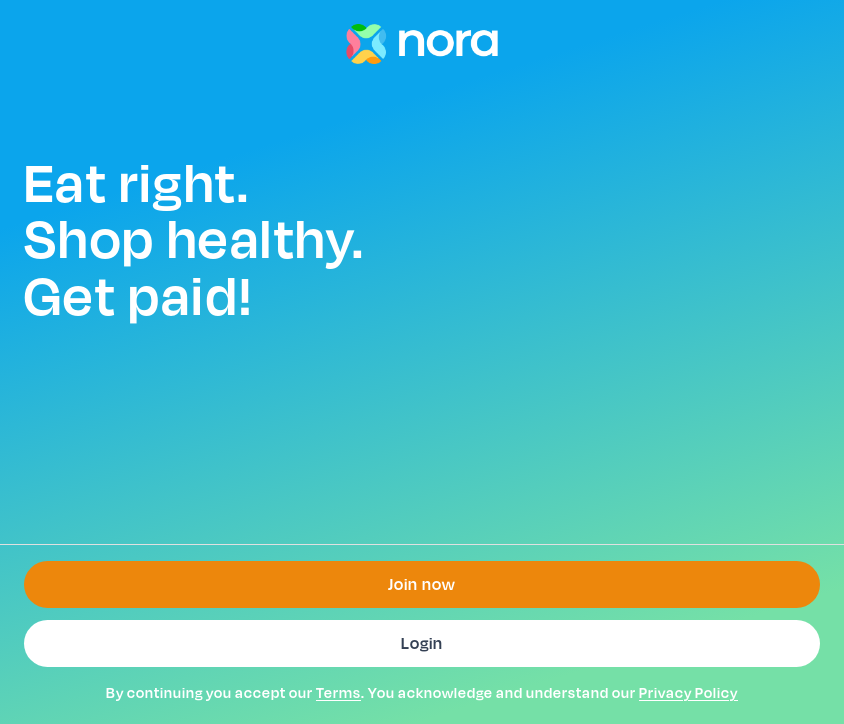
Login (422, 643)
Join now (422, 584)
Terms (338, 692)
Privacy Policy (688, 692)
